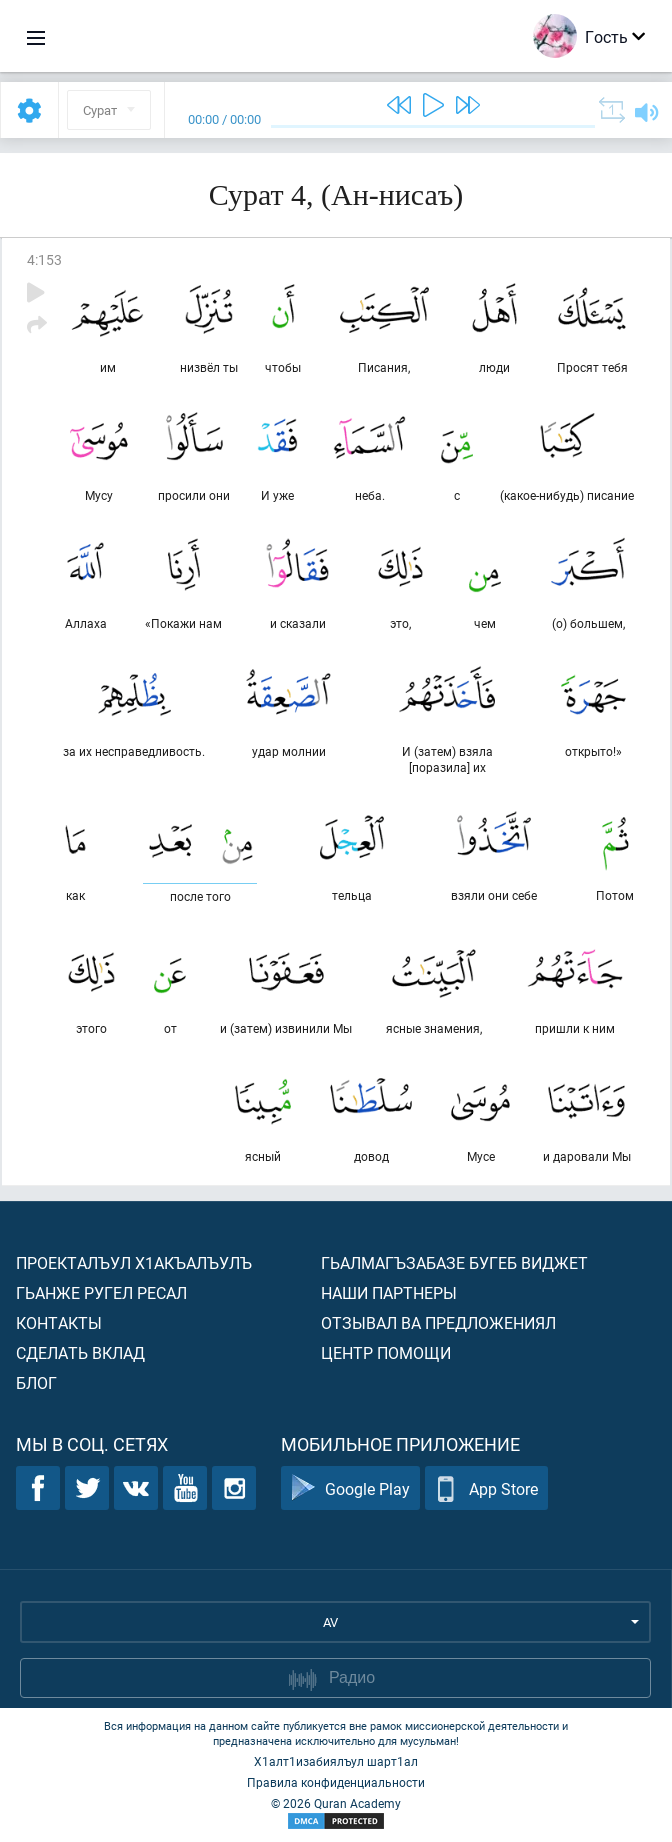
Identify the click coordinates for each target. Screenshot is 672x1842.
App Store (486, 1488)
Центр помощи (386, 1352)
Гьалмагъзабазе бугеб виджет (454, 1262)
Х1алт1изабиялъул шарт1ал (336, 1761)
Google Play (350, 1488)
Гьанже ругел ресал (101, 1292)
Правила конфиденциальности (336, 1782)
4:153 (44, 259)
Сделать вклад (80, 1352)
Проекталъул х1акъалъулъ (134, 1262)
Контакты (59, 1322)
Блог (36, 1382)
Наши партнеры (389, 1292)
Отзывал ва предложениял (438, 1322)
